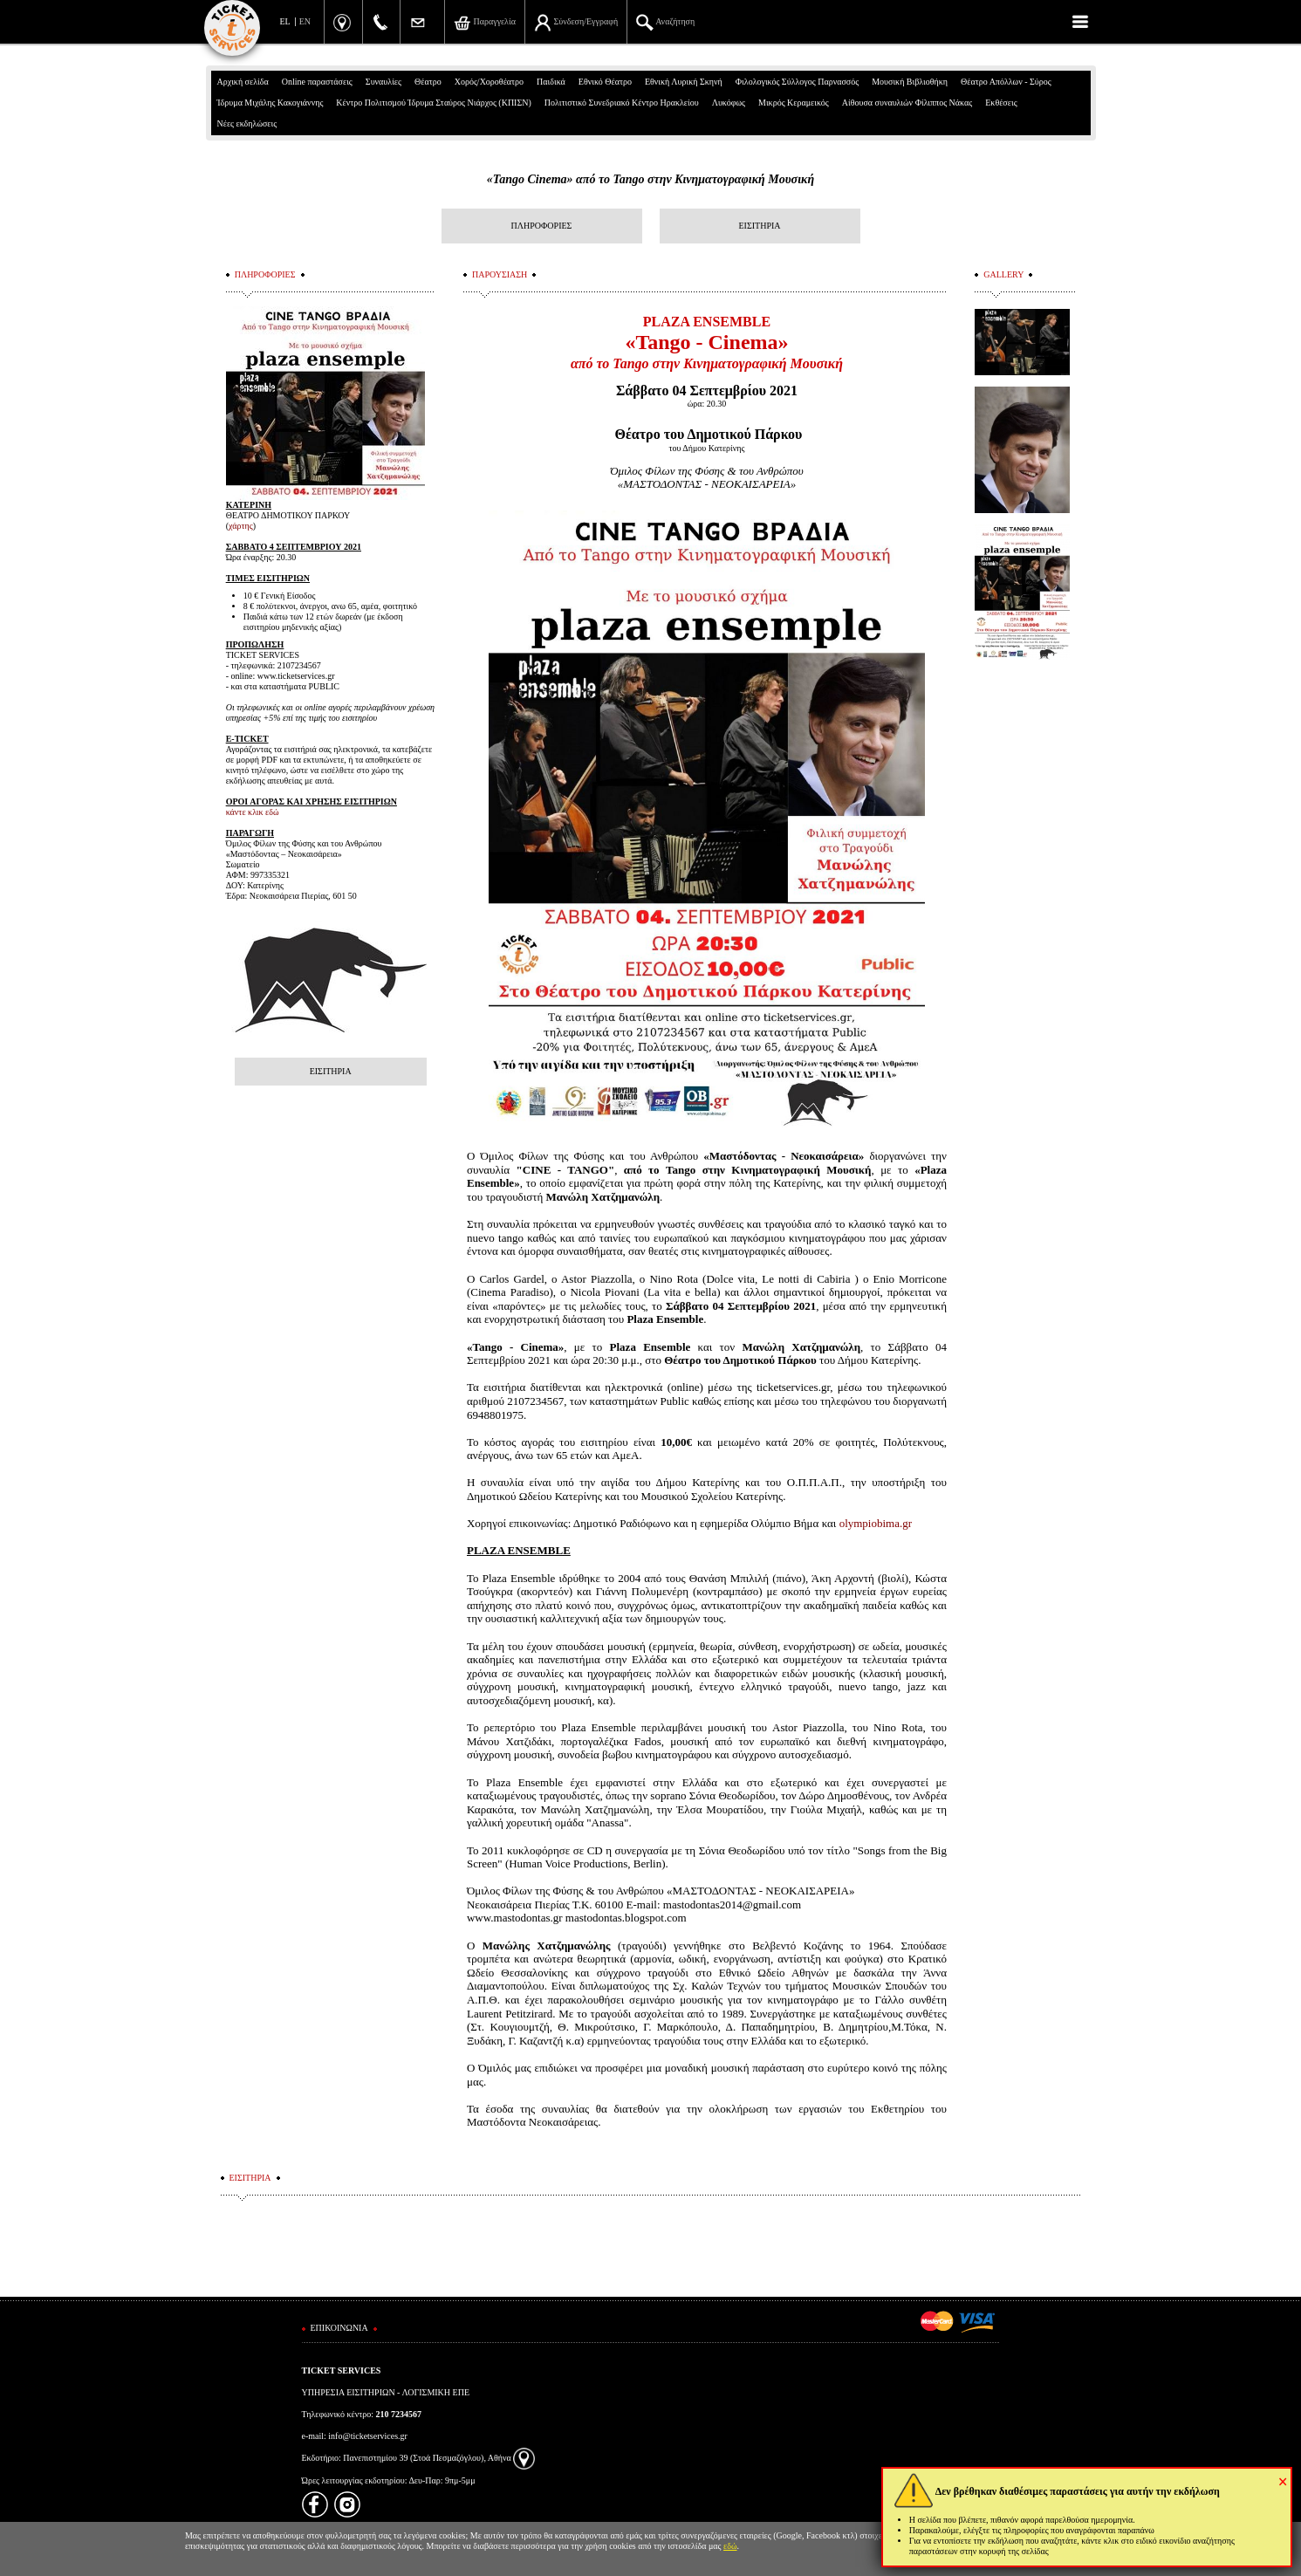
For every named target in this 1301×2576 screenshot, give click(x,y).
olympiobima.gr (875, 1523)
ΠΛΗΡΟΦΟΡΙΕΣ (541, 225)
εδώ (730, 2546)
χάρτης (241, 526)
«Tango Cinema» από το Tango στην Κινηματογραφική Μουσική (650, 179)
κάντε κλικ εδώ (252, 812)
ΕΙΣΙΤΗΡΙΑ (759, 225)
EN (305, 21)
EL (285, 21)
